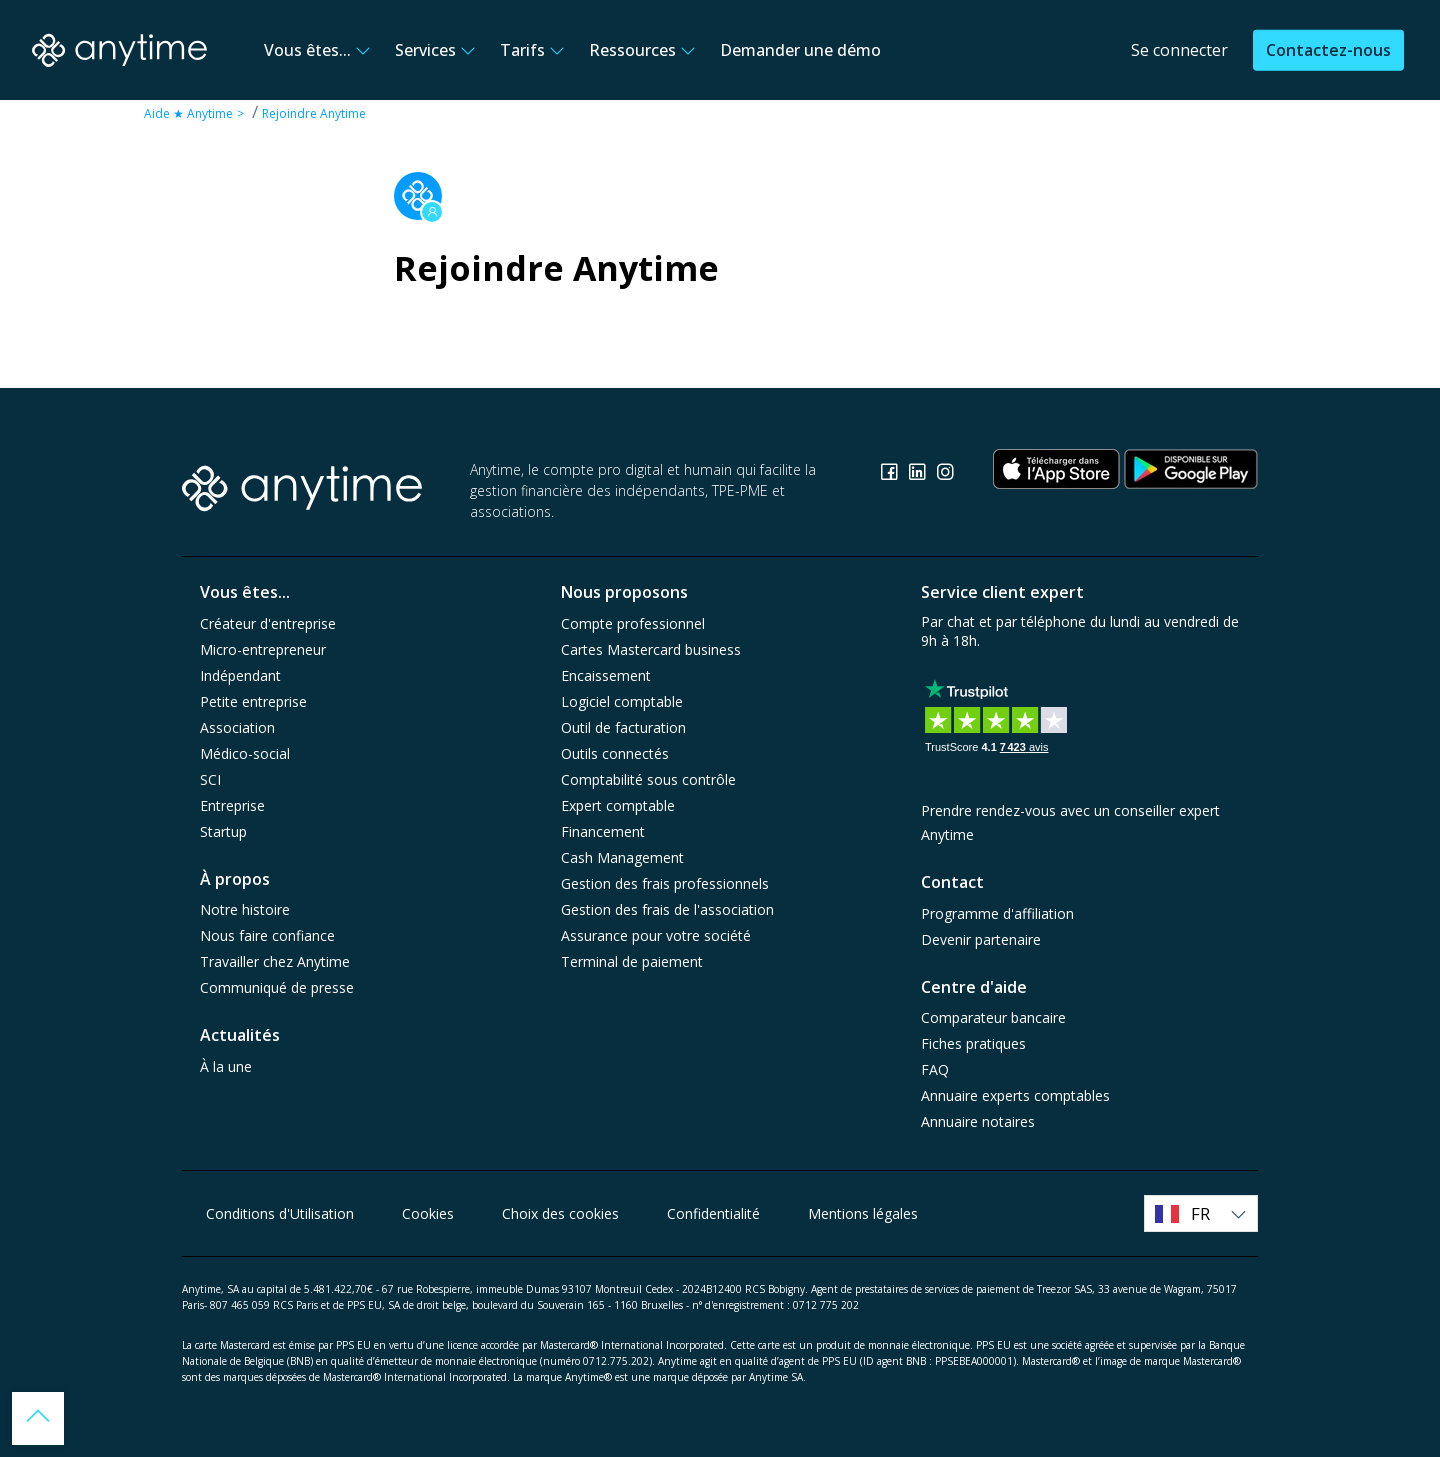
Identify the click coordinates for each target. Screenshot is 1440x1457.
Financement (603, 831)
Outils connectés (615, 753)
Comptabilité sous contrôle (648, 779)
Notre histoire (245, 909)
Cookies (428, 1213)
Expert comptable (618, 805)
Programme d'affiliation (997, 913)
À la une (226, 1066)
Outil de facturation (623, 727)
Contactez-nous (1328, 50)
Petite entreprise (253, 701)
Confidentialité (713, 1213)
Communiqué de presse (277, 987)
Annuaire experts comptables (1015, 1095)
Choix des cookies (560, 1213)
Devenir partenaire (981, 939)
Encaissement (606, 675)
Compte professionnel (633, 623)
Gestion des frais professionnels (665, 883)
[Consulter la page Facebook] (891, 474)
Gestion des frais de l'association (667, 909)
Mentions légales (863, 1213)
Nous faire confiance (267, 935)
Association (237, 727)
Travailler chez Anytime (275, 961)
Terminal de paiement (632, 961)
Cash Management (622, 857)
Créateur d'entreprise (268, 623)
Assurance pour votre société (656, 935)
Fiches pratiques (973, 1043)
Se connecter (1179, 50)
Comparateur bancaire (993, 1017)
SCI (210, 779)
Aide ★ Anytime (188, 113)
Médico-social (245, 753)
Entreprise (232, 805)
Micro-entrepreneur (263, 649)
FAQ (935, 1069)
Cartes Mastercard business (651, 649)
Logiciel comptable (622, 701)
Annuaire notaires (978, 1121)
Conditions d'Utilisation (280, 1213)
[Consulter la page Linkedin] (919, 474)
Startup (223, 831)
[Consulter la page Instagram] (945, 474)
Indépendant (240, 675)
